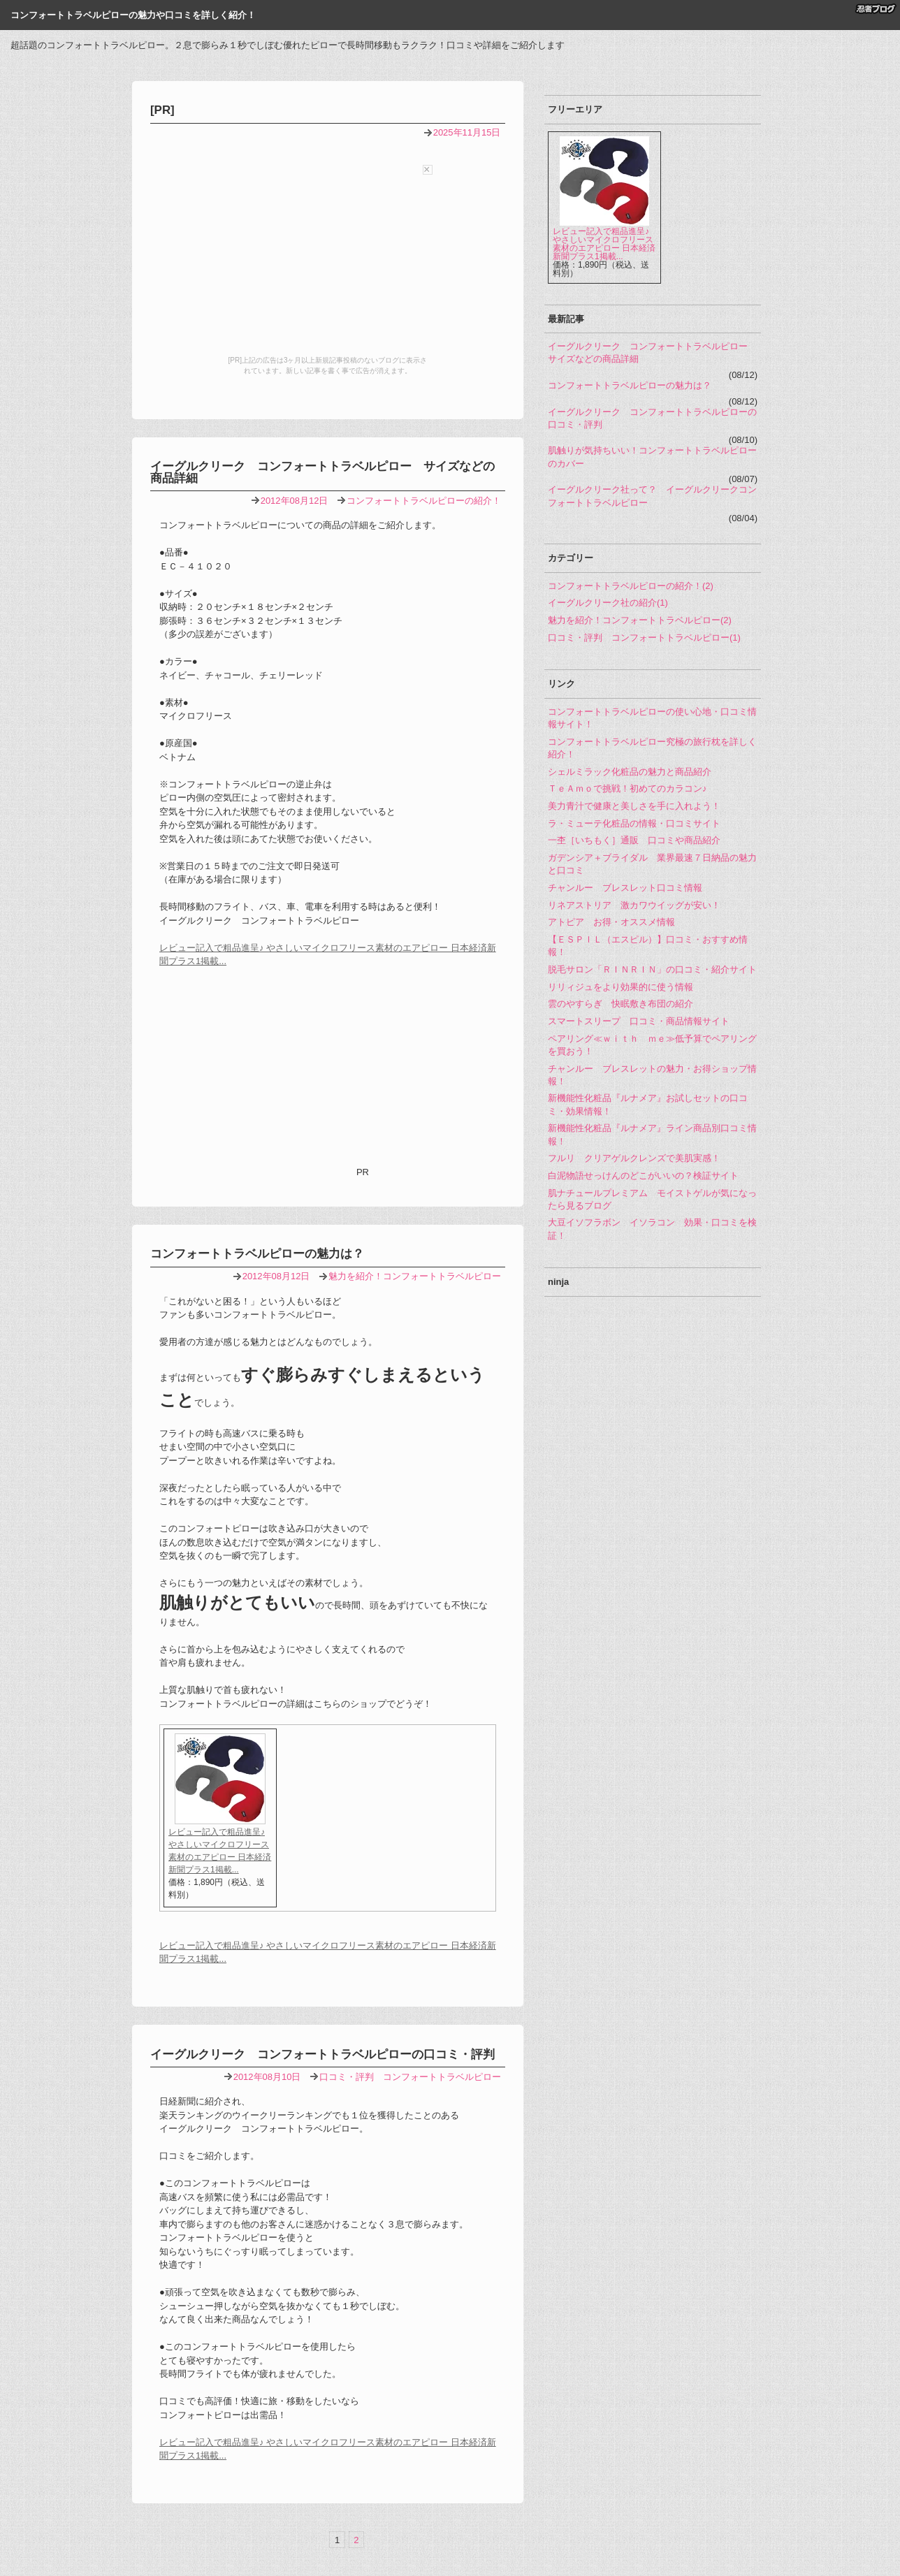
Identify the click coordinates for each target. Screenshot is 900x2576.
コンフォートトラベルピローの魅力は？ (257, 1253)
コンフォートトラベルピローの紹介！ (424, 500)
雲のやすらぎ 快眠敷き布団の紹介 (620, 1003)
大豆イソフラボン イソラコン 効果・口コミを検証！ (652, 1228)
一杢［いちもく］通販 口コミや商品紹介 (634, 840)
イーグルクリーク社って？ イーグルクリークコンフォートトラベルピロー (652, 495)
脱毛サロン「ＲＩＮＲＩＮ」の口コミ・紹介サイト (652, 969)
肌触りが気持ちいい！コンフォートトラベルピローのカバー (652, 456)
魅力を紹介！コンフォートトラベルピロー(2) (640, 620)
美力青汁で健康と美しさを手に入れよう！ (634, 806)
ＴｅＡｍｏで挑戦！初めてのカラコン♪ (627, 788)
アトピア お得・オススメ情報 (611, 922)
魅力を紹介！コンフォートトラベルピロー (414, 1276)
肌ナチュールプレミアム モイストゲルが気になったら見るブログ (652, 1199)
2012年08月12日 (294, 500)
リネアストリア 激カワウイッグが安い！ (634, 905)
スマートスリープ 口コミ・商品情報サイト (639, 1021)
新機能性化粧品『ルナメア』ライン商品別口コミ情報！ (652, 1134)
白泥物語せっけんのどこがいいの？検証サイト (643, 1175)
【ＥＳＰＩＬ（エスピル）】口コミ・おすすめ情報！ (648, 945)
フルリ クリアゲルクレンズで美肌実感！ (634, 1158)
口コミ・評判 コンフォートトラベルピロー (410, 2076)
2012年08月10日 (267, 2076)
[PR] (162, 110)
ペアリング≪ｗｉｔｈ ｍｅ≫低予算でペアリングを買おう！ (652, 1044)
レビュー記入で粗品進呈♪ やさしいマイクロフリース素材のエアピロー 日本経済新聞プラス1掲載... (604, 243)
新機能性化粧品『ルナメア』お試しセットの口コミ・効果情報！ (648, 1104)
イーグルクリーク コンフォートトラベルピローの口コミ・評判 (322, 2054)
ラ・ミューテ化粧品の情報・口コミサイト (634, 823)
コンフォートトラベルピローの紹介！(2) (630, 586)
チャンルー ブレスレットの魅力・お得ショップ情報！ (652, 1074)
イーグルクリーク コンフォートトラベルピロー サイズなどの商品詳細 (322, 472)
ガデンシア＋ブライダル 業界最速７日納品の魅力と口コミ (652, 863)
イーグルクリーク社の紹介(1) (608, 602)
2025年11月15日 (467, 132)
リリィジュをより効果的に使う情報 (620, 987)
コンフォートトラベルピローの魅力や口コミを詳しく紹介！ (133, 15)
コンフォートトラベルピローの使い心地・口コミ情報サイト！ (652, 717)
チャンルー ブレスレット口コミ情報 (625, 887)
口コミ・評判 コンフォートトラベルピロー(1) (644, 637)
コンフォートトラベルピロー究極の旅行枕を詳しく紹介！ (652, 747)
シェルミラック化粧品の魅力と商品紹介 (629, 771)
